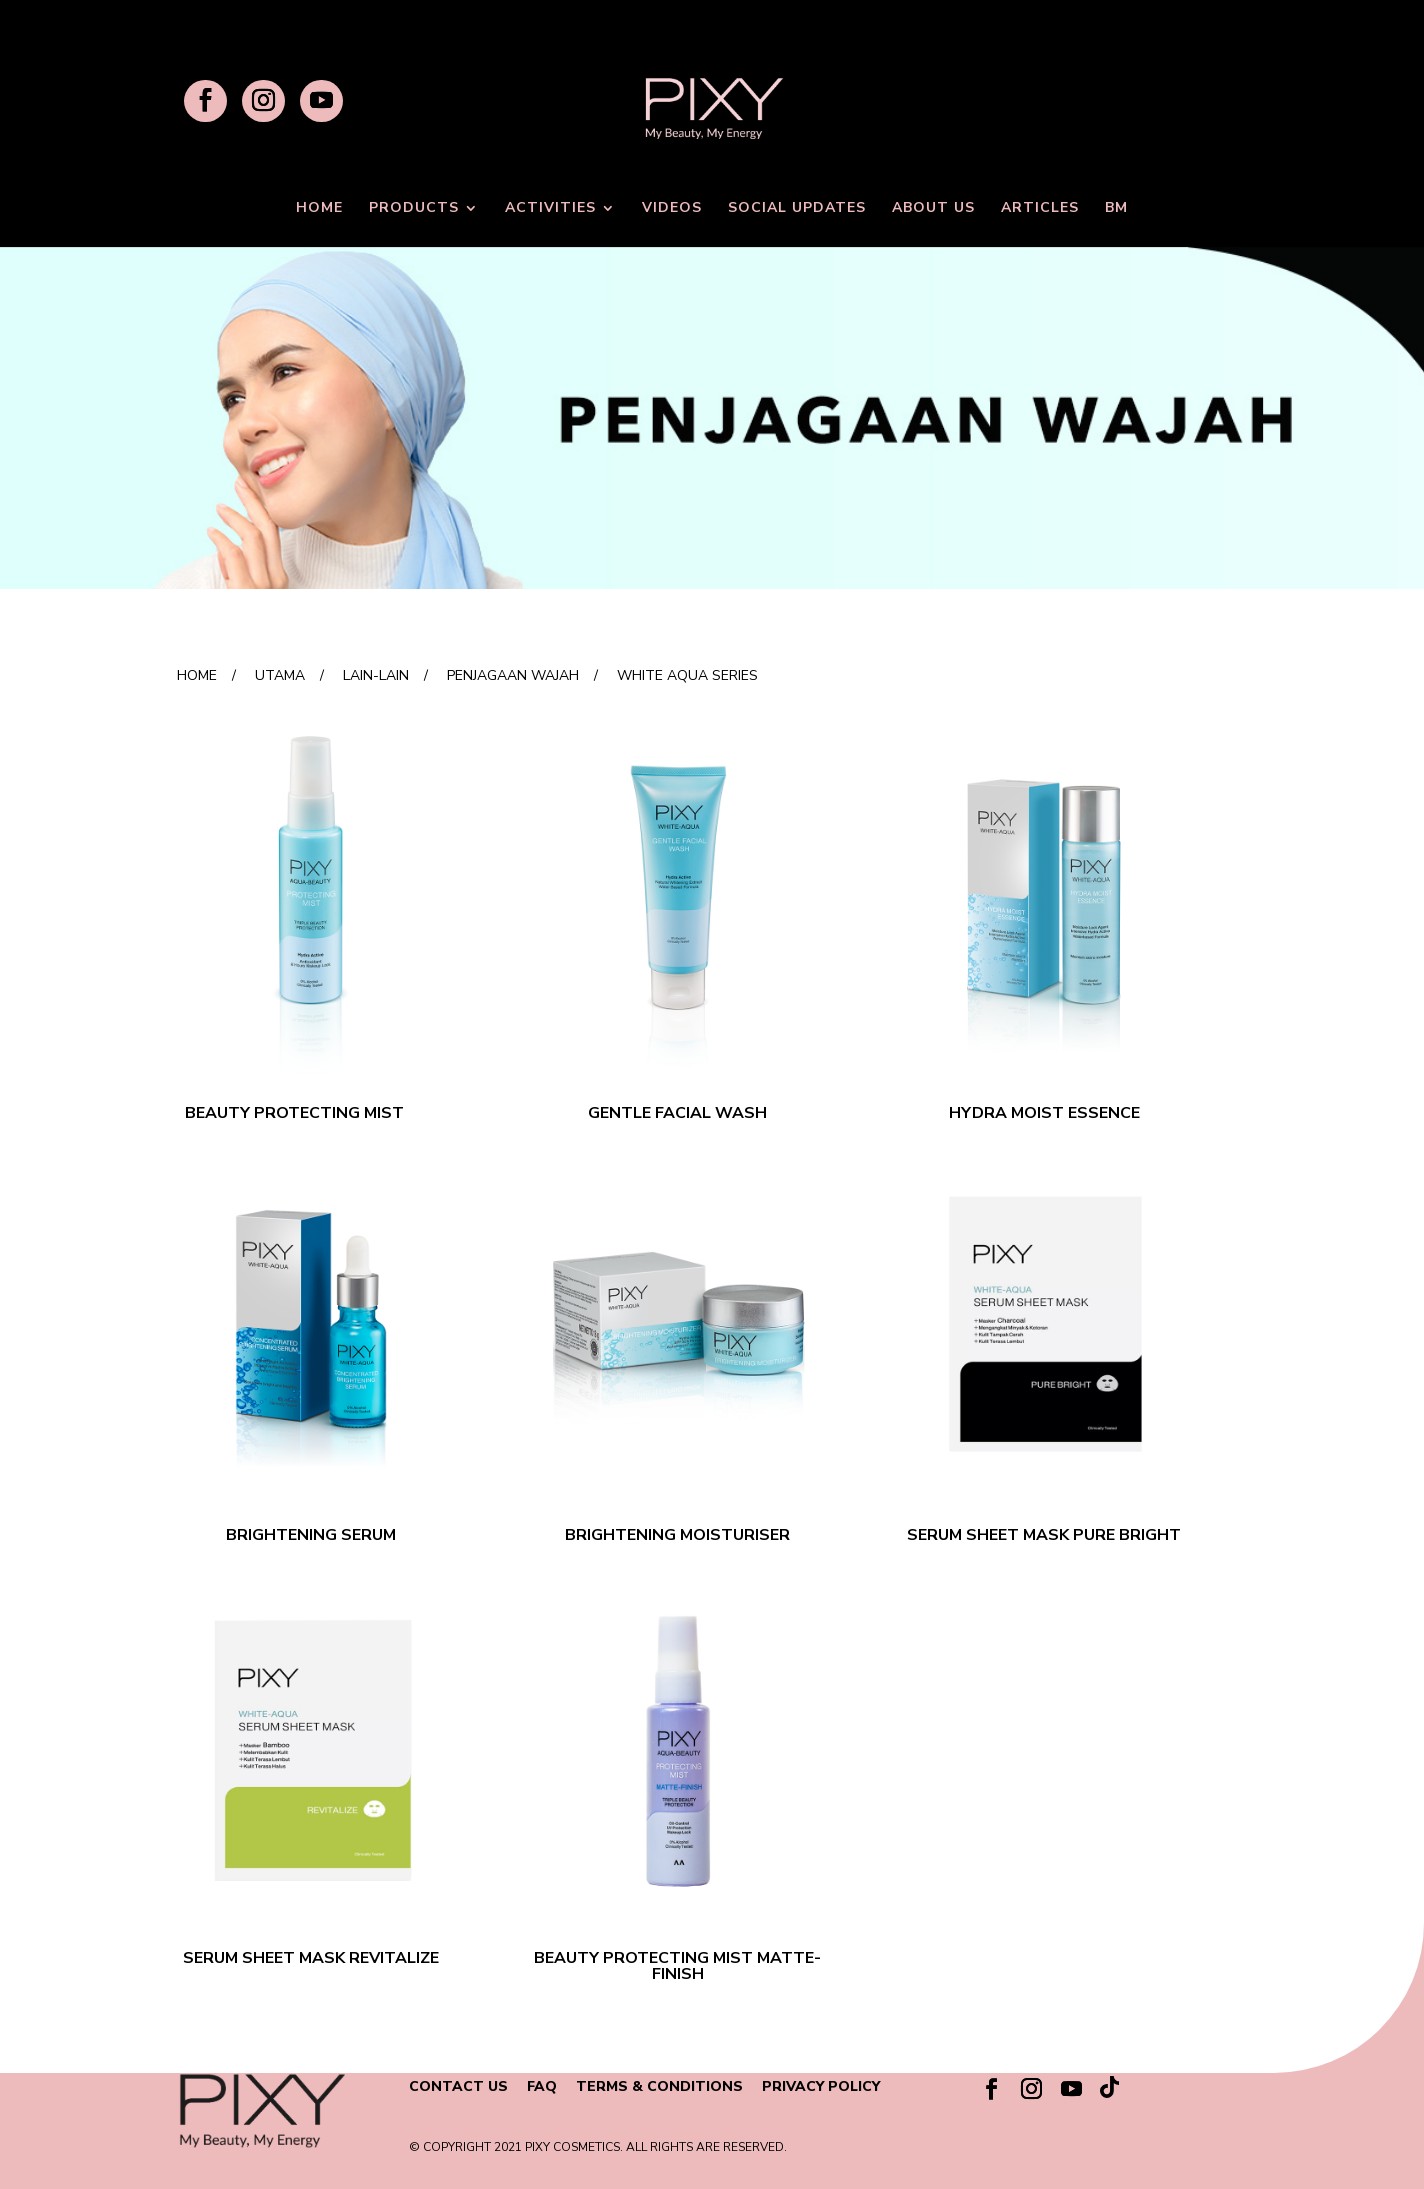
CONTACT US (458, 2086)
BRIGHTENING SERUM (311, 1535)
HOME (319, 209)
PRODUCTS (414, 209)
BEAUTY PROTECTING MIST (294, 1113)
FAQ (542, 2086)
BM (1116, 209)
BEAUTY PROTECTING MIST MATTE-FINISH (677, 1966)
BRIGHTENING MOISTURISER (677, 1535)
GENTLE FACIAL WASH (677, 1113)
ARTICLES (1040, 209)
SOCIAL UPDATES (797, 209)
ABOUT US (933, 209)
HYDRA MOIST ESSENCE (1044, 1113)
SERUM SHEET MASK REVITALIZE (311, 1958)
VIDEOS (672, 209)
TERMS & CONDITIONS (659, 2086)
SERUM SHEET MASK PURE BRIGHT (1044, 1535)
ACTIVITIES (550, 209)
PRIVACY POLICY (821, 2086)
